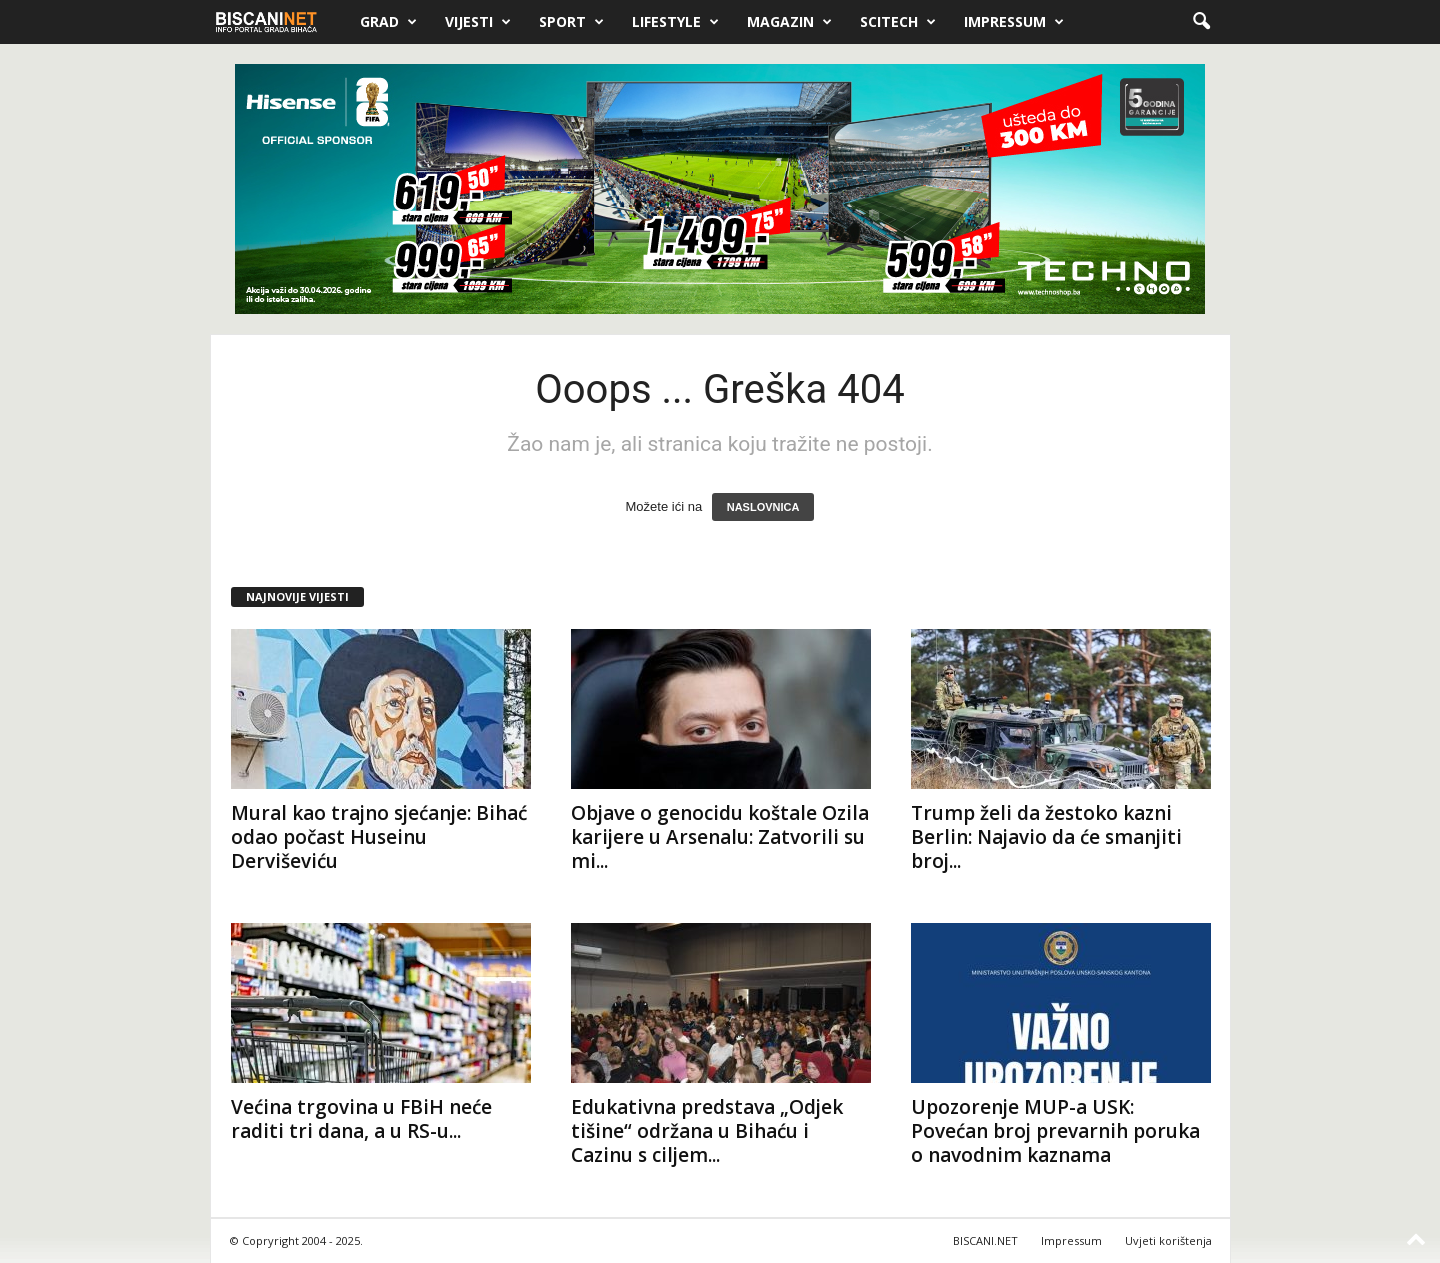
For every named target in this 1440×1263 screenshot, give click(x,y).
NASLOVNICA (763, 507)
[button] (1201, 22)
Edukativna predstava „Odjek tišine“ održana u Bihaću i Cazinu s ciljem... (707, 1131)
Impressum (1014, 22)
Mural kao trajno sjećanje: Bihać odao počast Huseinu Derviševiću (379, 837)
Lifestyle (675, 22)
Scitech (898, 22)
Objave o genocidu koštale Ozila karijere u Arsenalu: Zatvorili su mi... (720, 837)
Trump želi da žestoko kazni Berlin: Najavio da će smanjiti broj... (1046, 837)
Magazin (789, 22)
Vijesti (478, 22)
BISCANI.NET (985, 1240)
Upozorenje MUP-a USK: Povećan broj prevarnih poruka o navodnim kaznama (1055, 1131)
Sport (571, 22)
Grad (388, 22)
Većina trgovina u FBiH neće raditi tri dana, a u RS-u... (361, 1119)
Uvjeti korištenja (1168, 1240)
